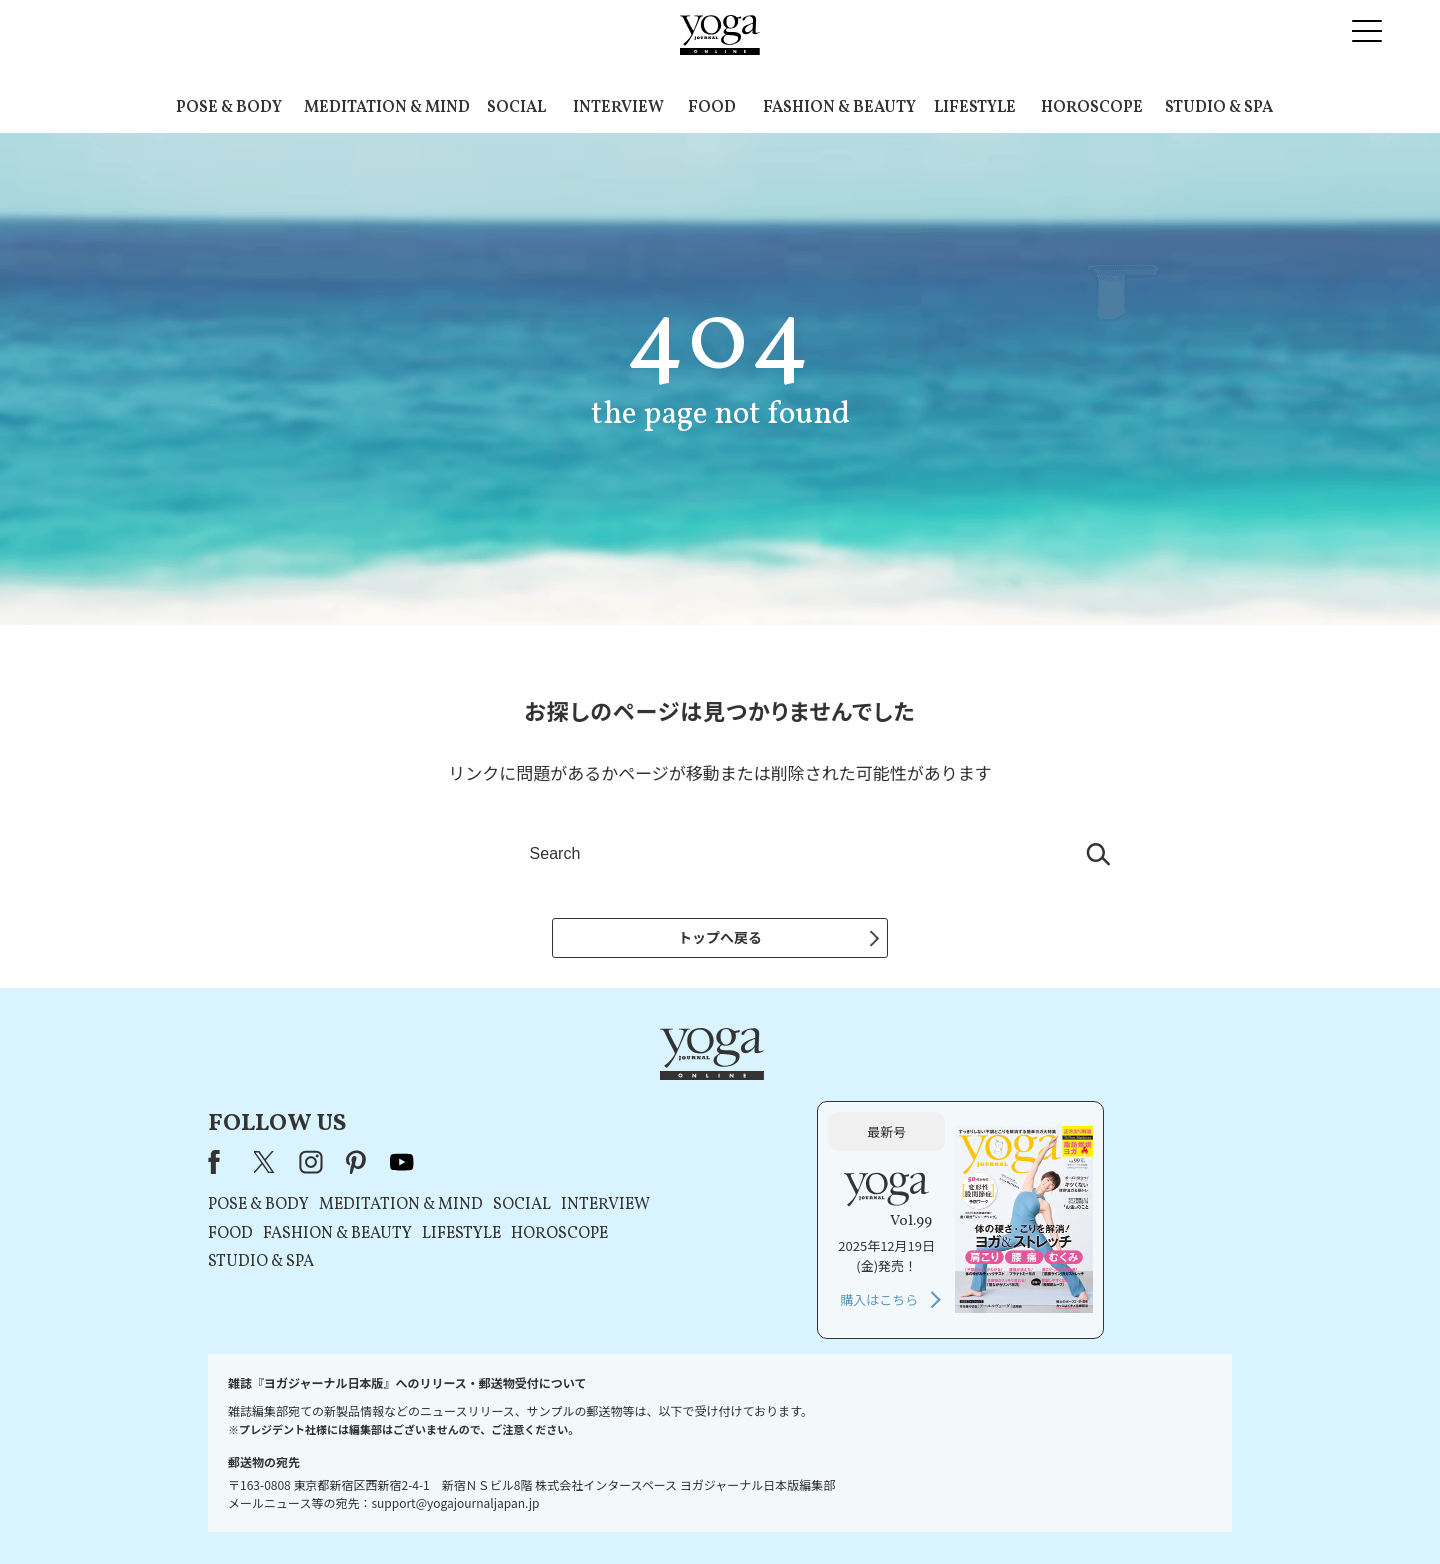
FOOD (712, 108)
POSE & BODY (229, 108)
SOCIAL (516, 108)
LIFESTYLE (975, 108)
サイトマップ (991, 1510)
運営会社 (914, 1510)
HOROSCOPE (1092, 108)
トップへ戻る (720, 937)
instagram (567, 1100)
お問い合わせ (362, 1510)
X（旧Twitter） (522, 1100)
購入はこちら (1007, 1237)
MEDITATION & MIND (387, 108)
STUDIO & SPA (1219, 108)
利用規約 (588, 1510)
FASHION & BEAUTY (839, 108)
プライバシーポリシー (688, 1510)
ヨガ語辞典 (1074, 1510)
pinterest (613, 1100)
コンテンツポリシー (819, 1510)
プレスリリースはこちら (480, 1510)
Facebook (476, 1100)
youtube (658, 1100)
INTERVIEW (618, 108)
